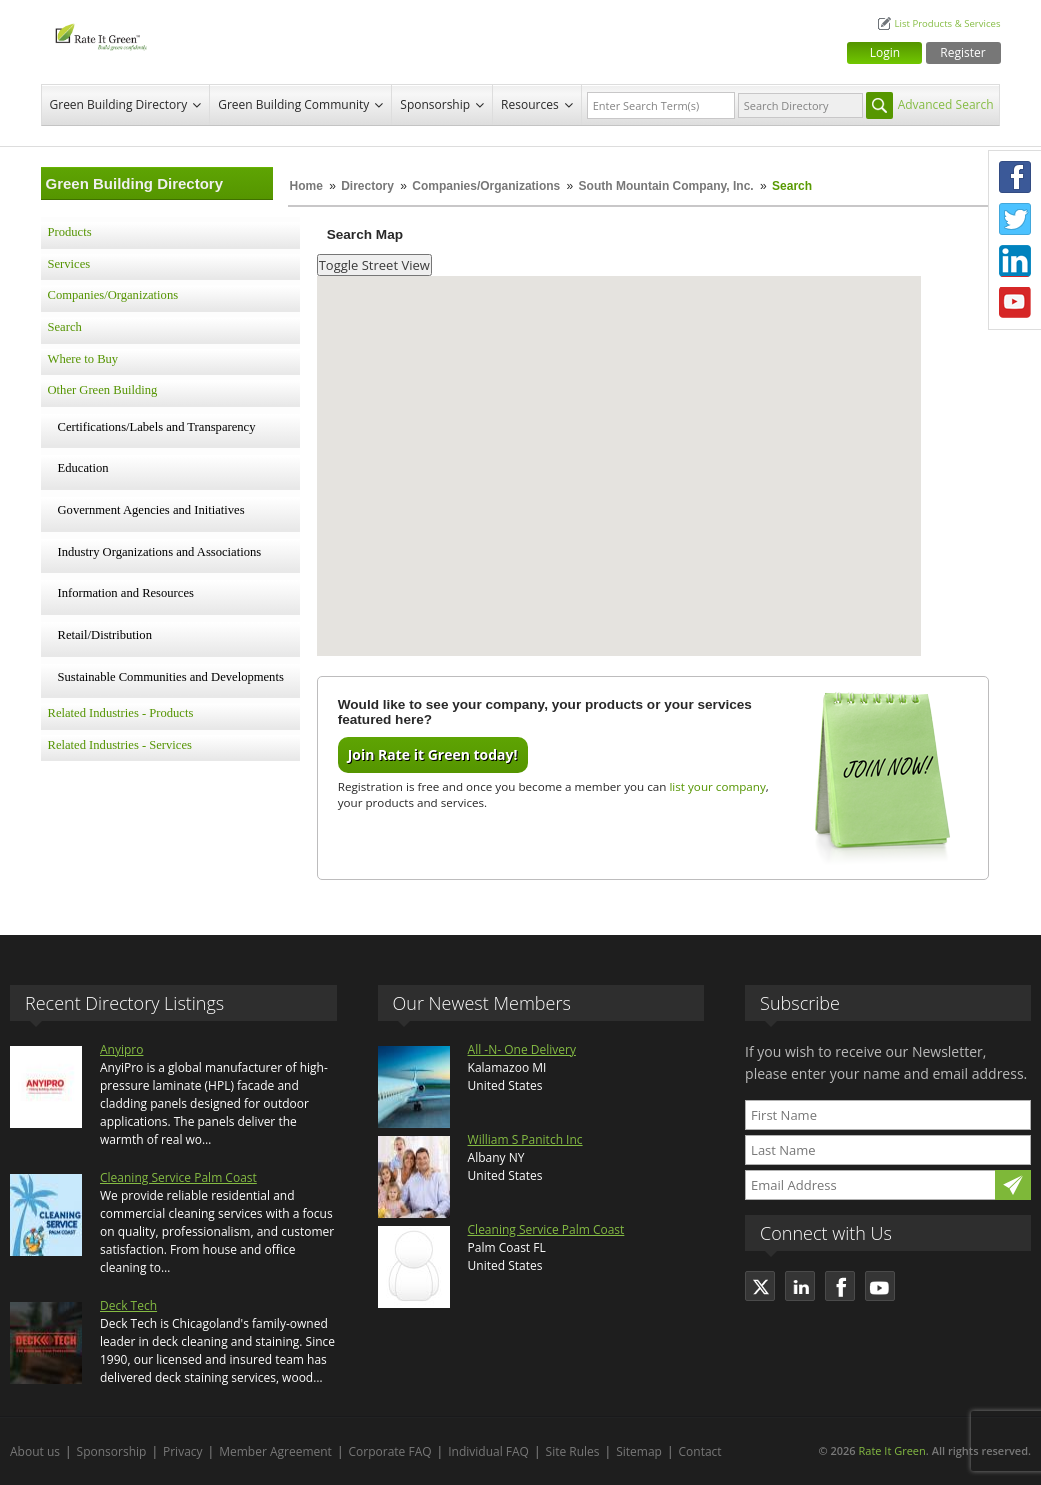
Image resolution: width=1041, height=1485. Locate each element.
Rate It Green (891, 1450)
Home (306, 186)
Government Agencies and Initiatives (151, 510)
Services (69, 264)
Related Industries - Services (120, 745)
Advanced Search (946, 104)
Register (962, 52)
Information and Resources (126, 593)
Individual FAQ (488, 1451)
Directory (367, 186)
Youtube (1015, 303)
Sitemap (639, 1451)
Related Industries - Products (121, 713)
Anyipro (121, 1049)
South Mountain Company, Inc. (666, 186)
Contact (700, 1451)
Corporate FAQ (390, 1451)
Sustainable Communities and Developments (171, 677)
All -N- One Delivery (522, 1049)
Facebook (1015, 177)
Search (65, 327)
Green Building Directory (119, 104)
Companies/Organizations (486, 186)
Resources (530, 104)
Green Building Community (293, 104)
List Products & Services (947, 23)
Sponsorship (435, 104)
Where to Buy (83, 359)
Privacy (183, 1451)
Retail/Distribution (105, 635)
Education (83, 468)
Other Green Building (103, 390)
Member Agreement (275, 1451)
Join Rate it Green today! (433, 754)
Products (70, 232)
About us (35, 1451)
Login (885, 52)
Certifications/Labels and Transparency (157, 427)
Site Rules (573, 1451)
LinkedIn (1015, 261)
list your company (717, 786)
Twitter (1015, 219)
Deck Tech (128, 1305)
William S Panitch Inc (525, 1139)
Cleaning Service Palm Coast (178, 1177)
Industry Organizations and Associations (160, 552)
